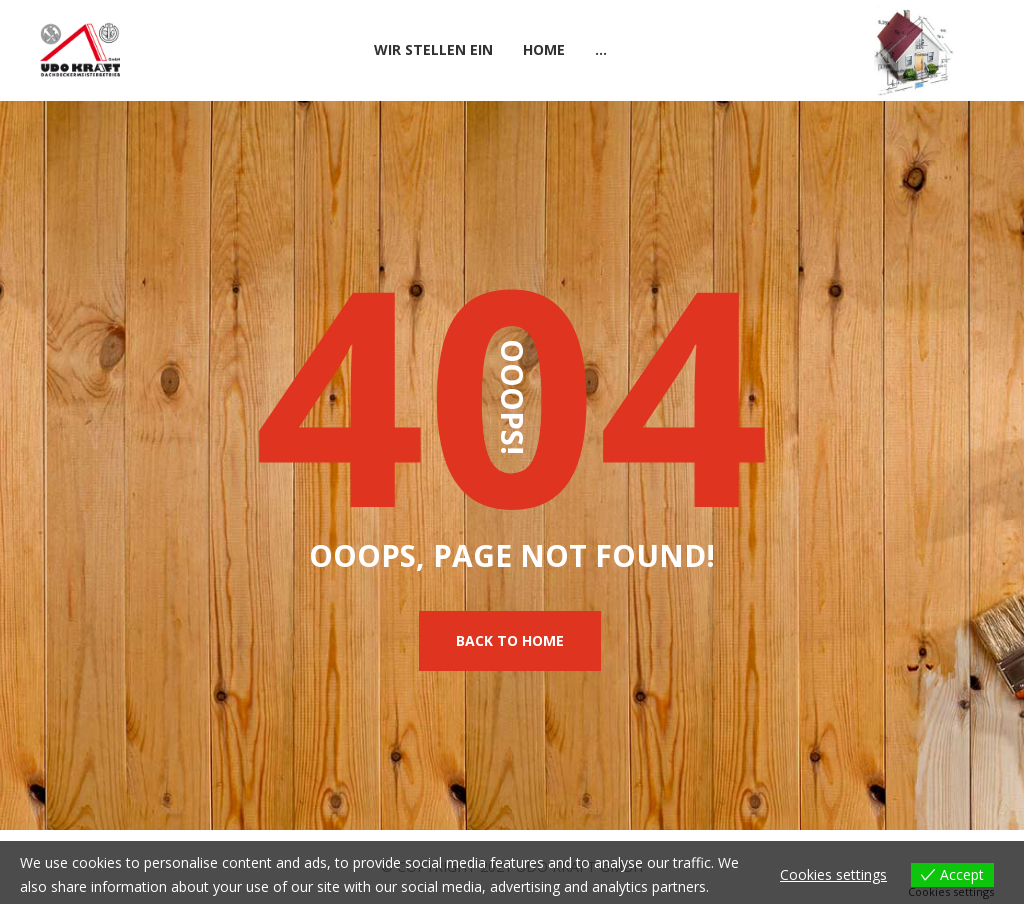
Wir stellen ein (433, 49)
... (601, 49)
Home (544, 49)
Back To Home (510, 640)
